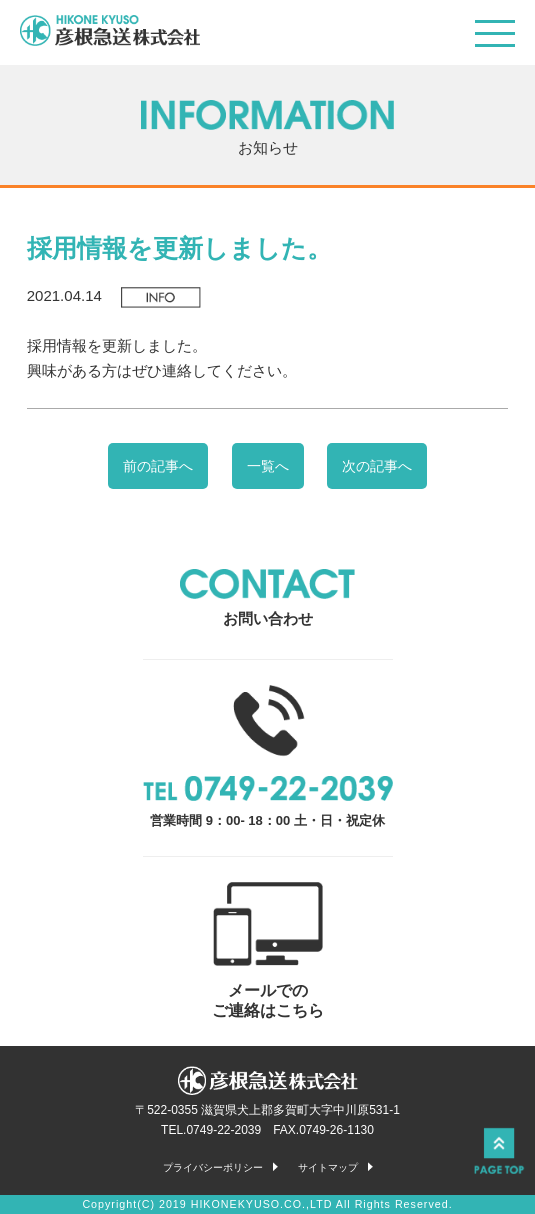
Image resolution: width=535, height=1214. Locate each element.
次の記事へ (377, 466)
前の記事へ (158, 466)
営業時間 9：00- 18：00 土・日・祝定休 (268, 756)
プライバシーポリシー (213, 1167)
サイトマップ (328, 1167)
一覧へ (268, 466)
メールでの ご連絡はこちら (268, 950)
